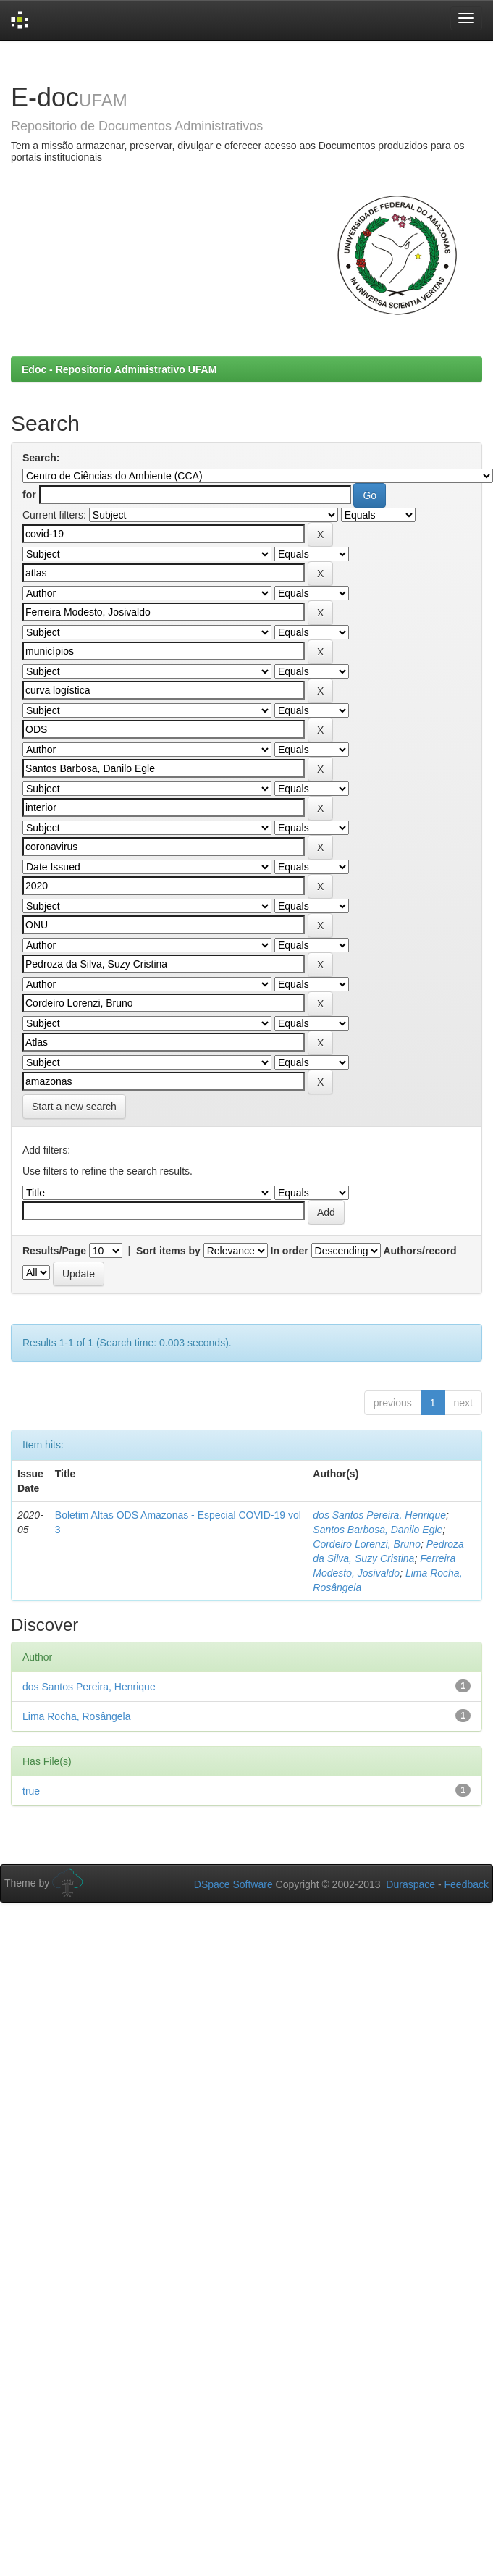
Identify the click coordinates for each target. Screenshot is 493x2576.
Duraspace (410, 1884)
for (29, 494)
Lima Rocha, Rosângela (76, 1716)
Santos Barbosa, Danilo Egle (377, 1529)
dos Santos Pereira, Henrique (379, 1515)
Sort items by (168, 1250)
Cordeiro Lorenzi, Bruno (367, 1544)
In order (289, 1250)
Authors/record (419, 1250)
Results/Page (54, 1250)
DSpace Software (233, 1884)
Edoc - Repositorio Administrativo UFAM (119, 369)
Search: (40, 457)
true (31, 1791)
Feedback (466, 1884)
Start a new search (74, 1106)
